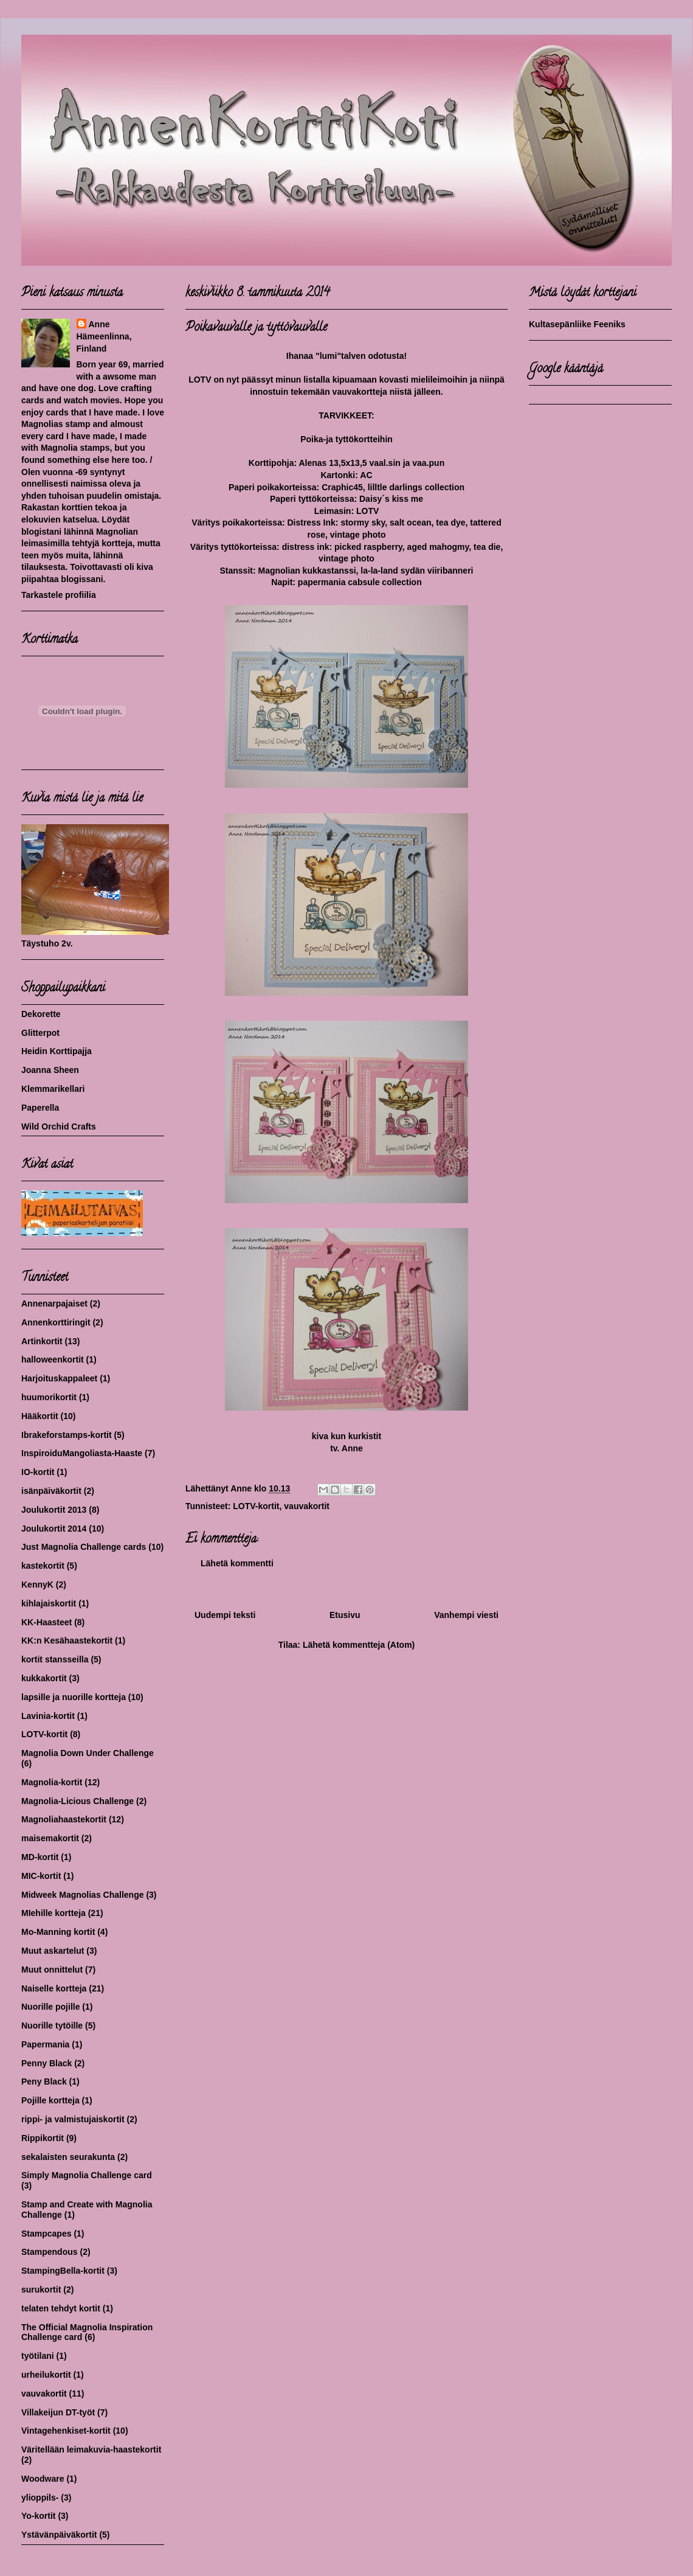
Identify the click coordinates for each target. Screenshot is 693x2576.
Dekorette (41, 1014)
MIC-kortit (41, 1876)
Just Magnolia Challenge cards (83, 1547)
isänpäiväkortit (51, 1491)
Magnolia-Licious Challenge (77, 1801)
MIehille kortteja (53, 1913)
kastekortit (42, 1566)
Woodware (42, 2479)
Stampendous (49, 2252)
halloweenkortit (52, 1359)
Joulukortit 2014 (53, 1528)
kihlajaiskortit (48, 1603)
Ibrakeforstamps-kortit (66, 1435)
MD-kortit (39, 1857)
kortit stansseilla (55, 1659)
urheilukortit (46, 2375)
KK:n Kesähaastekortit (66, 1640)
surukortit (41, 2289)
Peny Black (44, 2081)
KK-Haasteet (46, 1622)
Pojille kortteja (50, 2100)
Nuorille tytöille (52, 2025)
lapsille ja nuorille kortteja (73, 1697)
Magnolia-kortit (51, 1782)
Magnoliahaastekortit (63, 1819)
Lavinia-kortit (48, 1716)
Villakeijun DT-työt (58, 2412)
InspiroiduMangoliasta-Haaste (81, 1453)
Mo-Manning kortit (58, 1932)
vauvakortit (306, 1506)
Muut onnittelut (52, 1969)
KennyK (37, 1584)
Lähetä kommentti (237, 1563)
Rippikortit (42, 2138)
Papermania (45, 2044)
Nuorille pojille (50, 2007)
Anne (99, 324)
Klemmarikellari (52, 1089)
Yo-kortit (38, 2516)
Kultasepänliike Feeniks (577, 324)
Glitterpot (40, 1033)
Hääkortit (39, 1416)
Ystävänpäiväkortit (59, 2535)
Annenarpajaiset (54, 1303)
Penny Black (46, 2063)
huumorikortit (49, 1397)
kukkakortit (44, 1678)
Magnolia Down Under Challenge (87, 1753)
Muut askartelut (52, 1951)
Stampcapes (46, 2233)
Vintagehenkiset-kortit (66, 2430)
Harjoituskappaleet (59, 1378)
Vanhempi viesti (466, 1615)
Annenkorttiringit (56, 1322)
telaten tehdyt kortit (60, 2308)
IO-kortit (37, 1472)
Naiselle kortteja (53, 1988)
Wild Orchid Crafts (58, 1126)
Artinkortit (42, 1341)
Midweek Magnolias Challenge (82, 1895)
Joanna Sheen (50, 1070)
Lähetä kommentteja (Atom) (359, 1645)
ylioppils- (39, 2497)
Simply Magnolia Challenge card (86, 2175)
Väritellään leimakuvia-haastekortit (91, 2449)
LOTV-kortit (256, 1506)
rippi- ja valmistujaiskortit (73, 2119)
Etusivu (344, 1615)
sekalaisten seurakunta (68, 2157)
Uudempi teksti (225, 1615)
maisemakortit (50, 1838)
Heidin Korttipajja (56, 1051)
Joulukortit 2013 (53, 1510)
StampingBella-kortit (63, 2271)
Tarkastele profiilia (58, 595)
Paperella (40, 1108)
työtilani (37, 2356)
